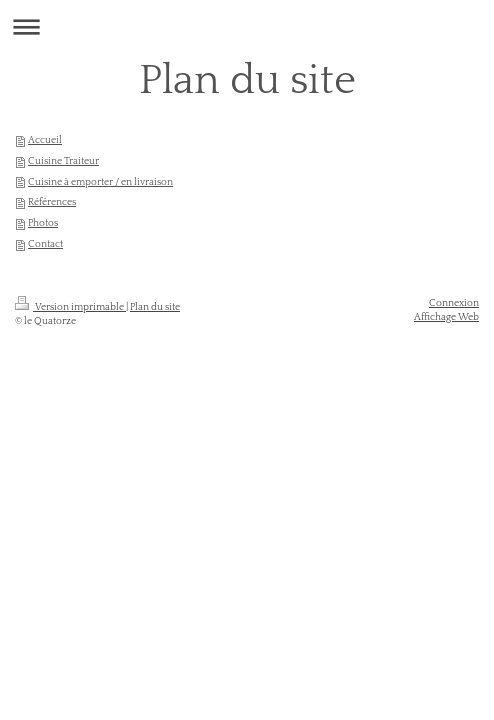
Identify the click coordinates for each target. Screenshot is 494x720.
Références (52, 202)
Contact (45, 244)
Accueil (45, 140)
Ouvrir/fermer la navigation (247, 26)
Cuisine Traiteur (63, 161)
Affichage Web (446, 317)
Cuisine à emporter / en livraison (100, 182)
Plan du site (155, 307)
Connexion (454, 303)
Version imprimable (70, 307)
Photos (43, 223)
